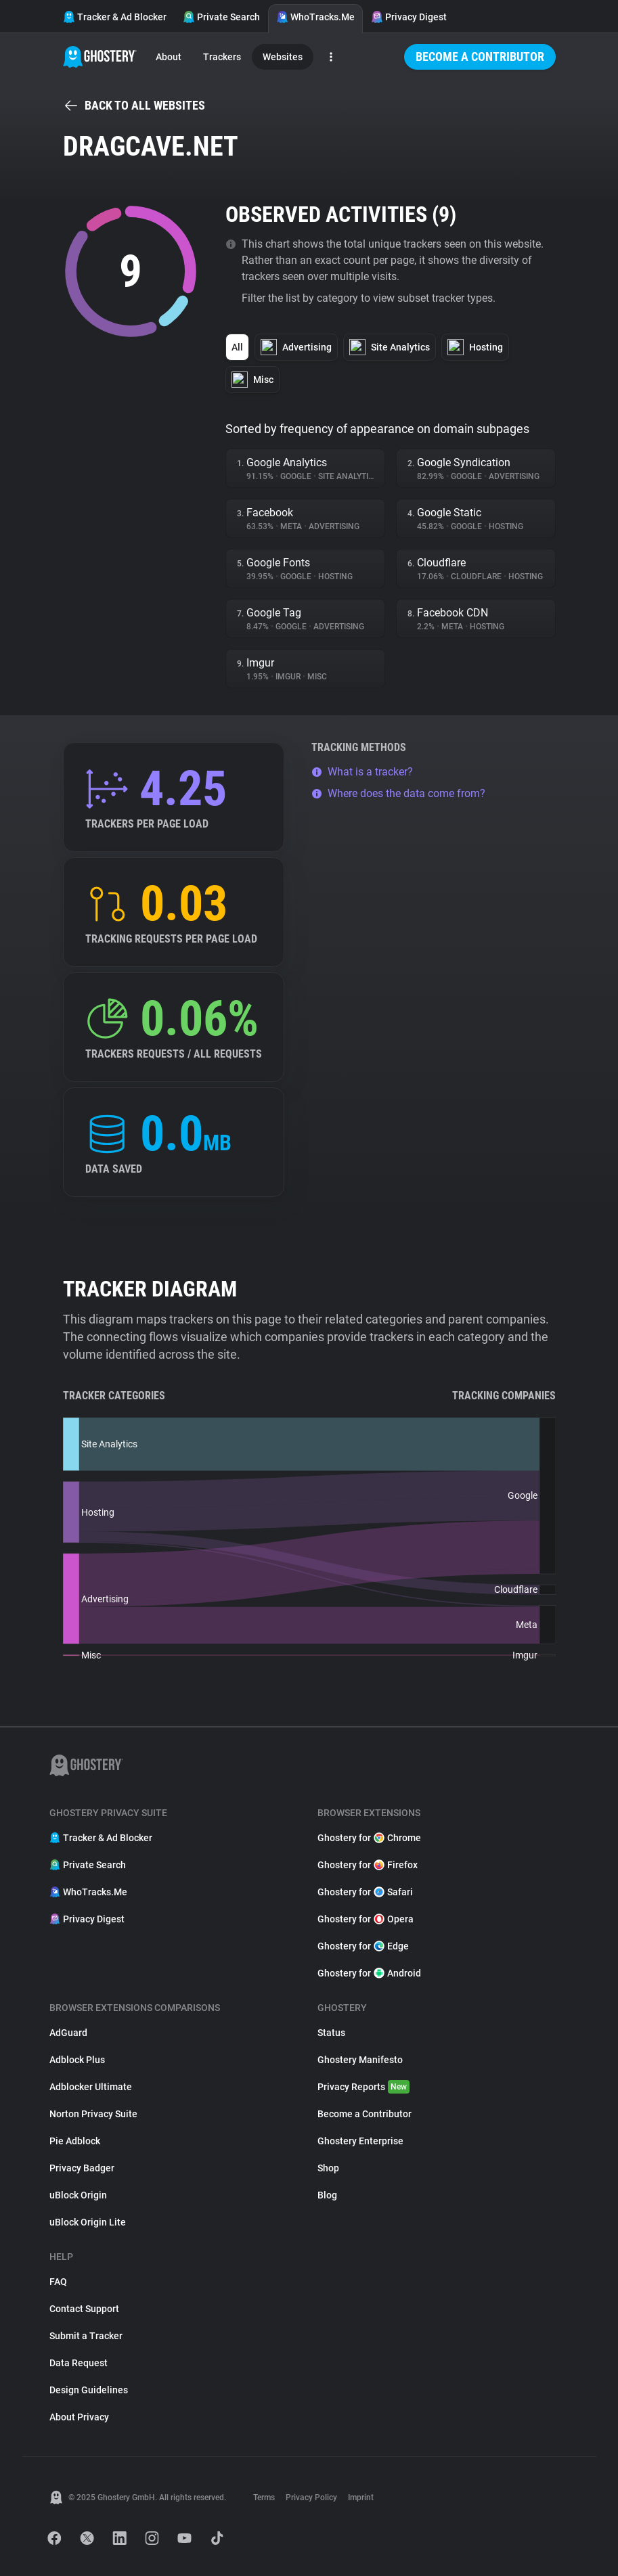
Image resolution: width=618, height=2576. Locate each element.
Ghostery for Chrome (369, 1837)
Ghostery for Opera (365, 1919)
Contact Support (84, 2308)
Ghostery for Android (369, 1973)
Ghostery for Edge (363, 1946)
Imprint (361, 2497)
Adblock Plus (77, 2059)
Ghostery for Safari (365, 1891)
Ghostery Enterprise (360, 2141)
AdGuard (68, 2032)
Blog (327, 2195)
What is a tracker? (362, 771)
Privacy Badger (81, 2168)
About (168, 56)
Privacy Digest (409, 17)
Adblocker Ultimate (90, 2086)
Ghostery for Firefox (367, 1864)
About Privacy (79, 2417)
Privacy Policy (311, 2497)
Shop (328, 2168)
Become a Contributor (480, 56)
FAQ (58, 2281)
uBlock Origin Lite (87, 2222)
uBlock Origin (78, 2195)
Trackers (222, 56)
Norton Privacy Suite (93, 2113)
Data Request (78, 2362)
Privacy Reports (363, 2087)
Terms (264, 2497)
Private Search (221, 17)
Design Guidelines (88, 2390)
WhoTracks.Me (315, 17)
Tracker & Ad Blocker (115, 17)
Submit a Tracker (86, 2335)
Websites (283, 56)
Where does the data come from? (398, 793)
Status (331, 2032)
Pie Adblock (74, 2141)
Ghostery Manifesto (360, 2059)
